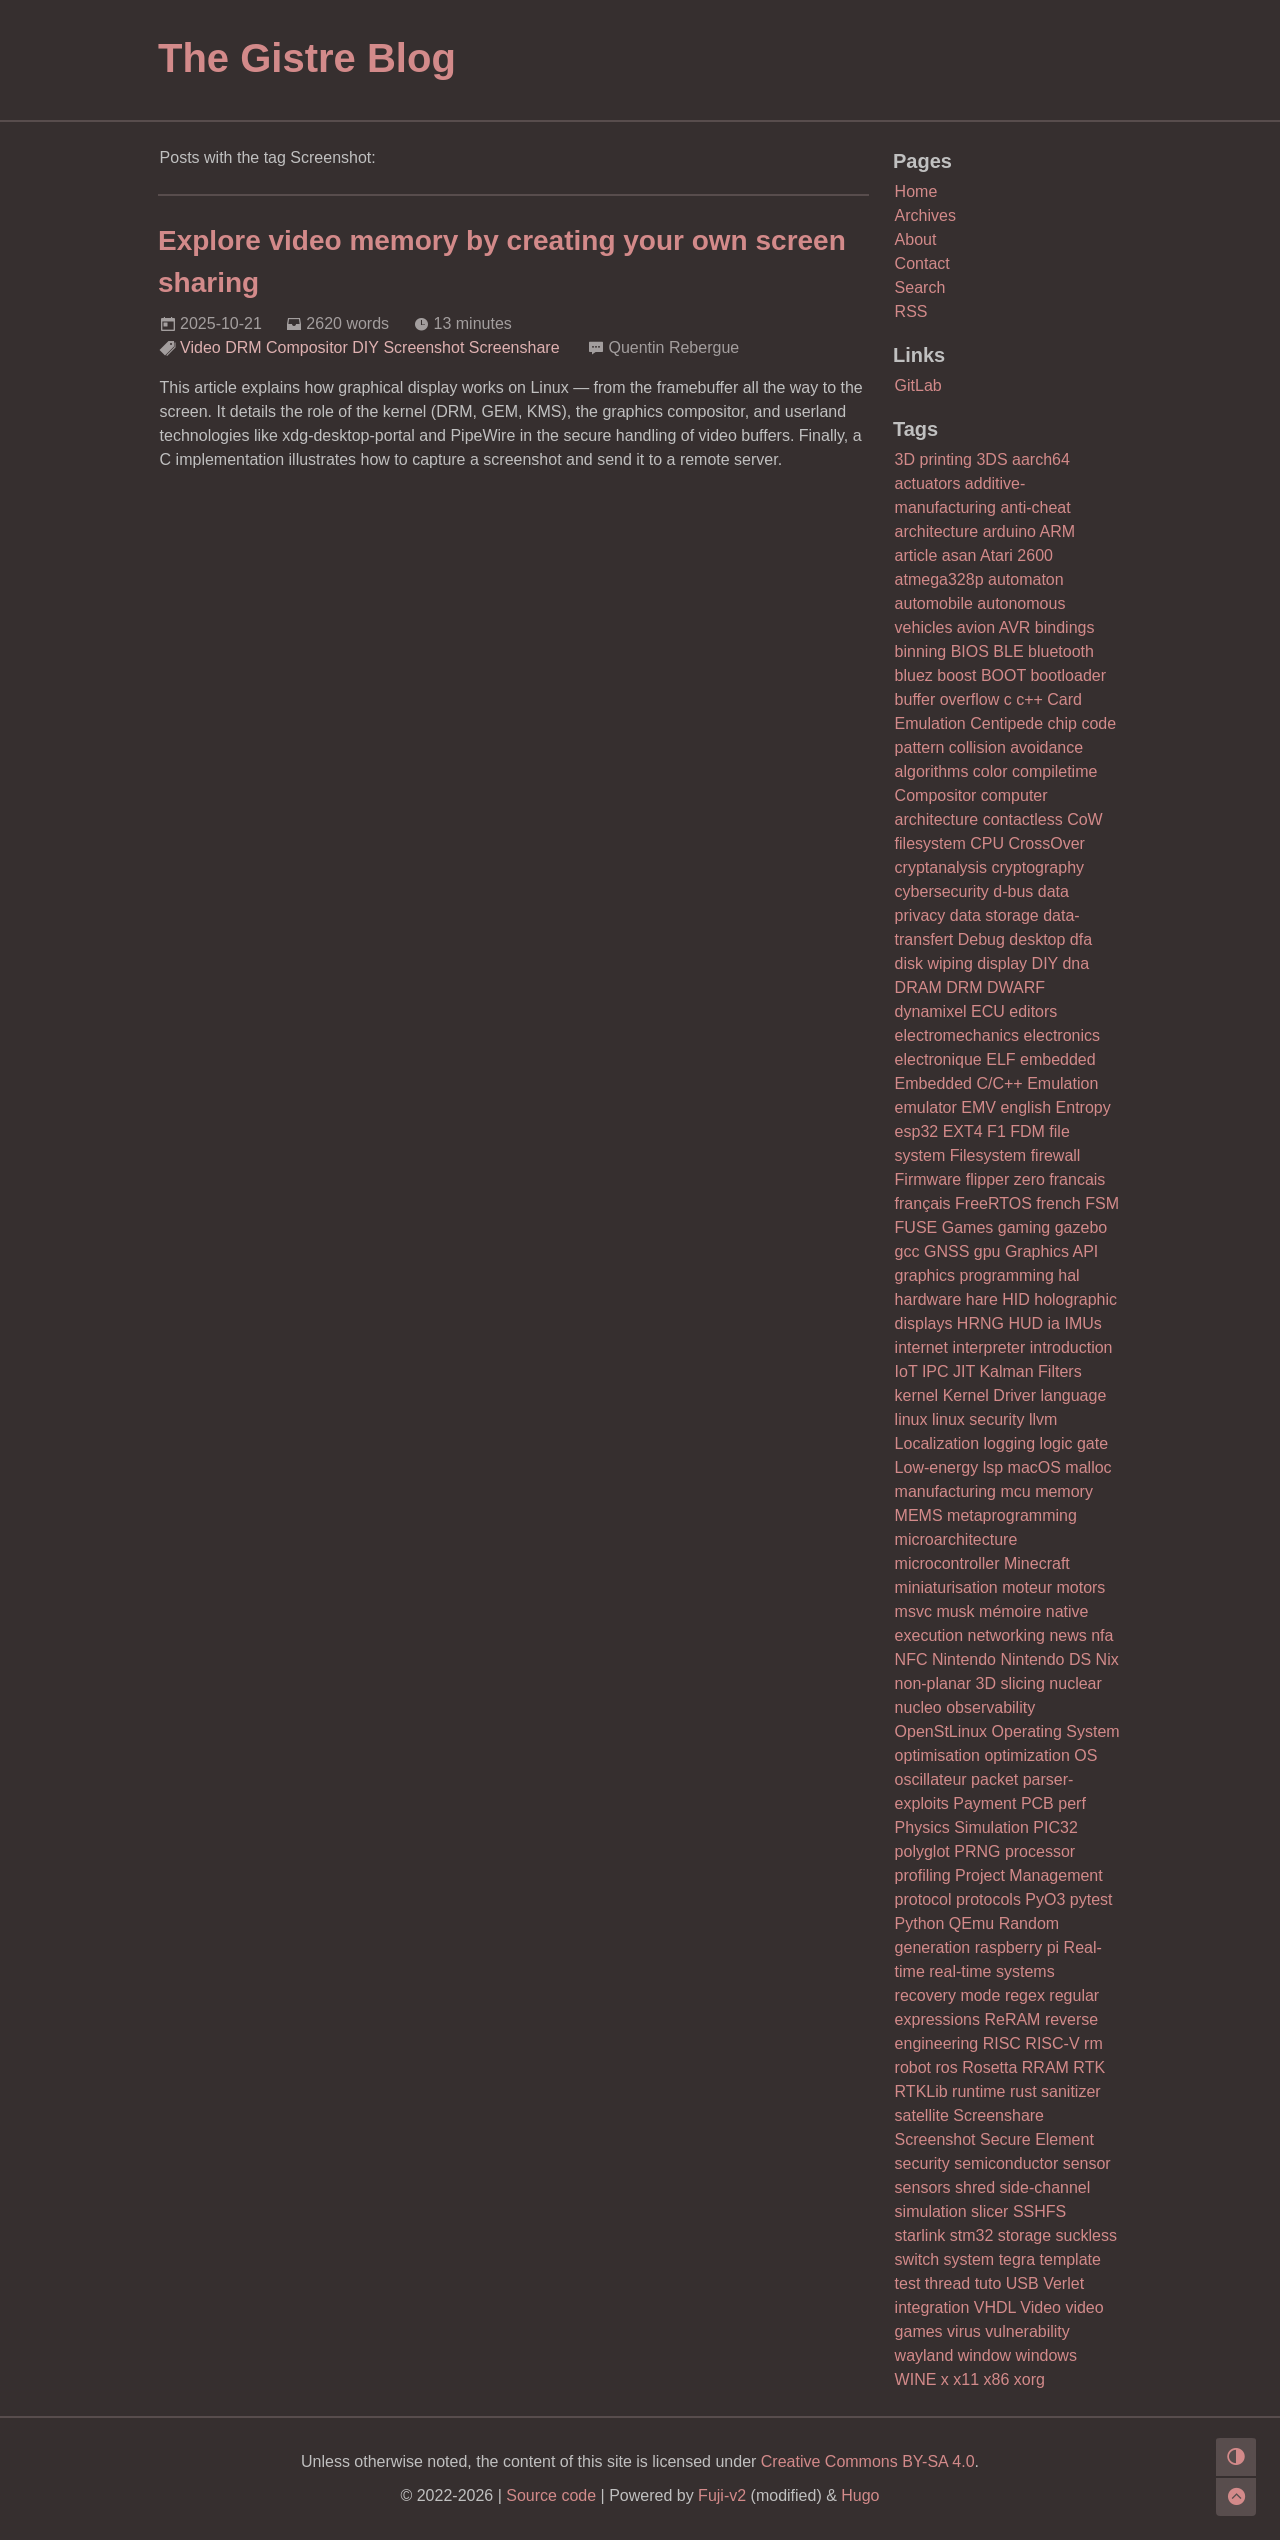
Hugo (860, 2495)
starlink (920, 2235)
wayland (924, 2355)
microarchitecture (956, 1539)
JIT (964, 1371)
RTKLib (921, 2091)
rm (1093, 2043)
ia (1054, 1323)
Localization (937, 1443)
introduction (1071, 1347)
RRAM (1045, 2067)
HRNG (980, 1323)
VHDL (995, 2307)
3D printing (933, 459)
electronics (1062, 1035)
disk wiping (934, 963)
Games (968, 1227)
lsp (993, 1467)
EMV (978, 1107)
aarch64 (1041, 459)
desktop (1037, 939)
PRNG (977, 1851)
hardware (928, 1299)
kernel (917, 1395)
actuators (928, 483)
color (990, 771)
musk (955, 1611)
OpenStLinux (941, 1731)
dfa (1081, 939)
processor (1040, 1851)
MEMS (919, 1515)
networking (1006, 1635)
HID (1016, 1299)
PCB (1037, 1803)
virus (964, 2331)
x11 (966, 2379)
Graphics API (1051, 1251)
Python (920, 1923)
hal (1068, 1275)
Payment (984, 1803)
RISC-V (1052, 2043)
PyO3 (1045, 1899)
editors (1033, 1011)
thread (947, 2283)
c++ (1029, 699)
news (1067, 1635)
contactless (1023, 819)
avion (976, 627)
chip (1062, 723)
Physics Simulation (962, 1827)
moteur (1027, 1587)
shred (975, 2187)
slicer (989, 2211)
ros (947, 2067)
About (916, 239)
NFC (911, 1659)
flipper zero (1005, 1179)
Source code (551, 2495)
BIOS (970, 651)
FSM (1102, 1203)
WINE (916, 2379)
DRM (243, 347)
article (916, 555)
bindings (1065, 627)
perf (1072, 1803)
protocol (923, 1899)
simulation (931, 2211)
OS (1085, 1755)
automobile (934, 603)
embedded (1058, 1059)
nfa (1102, 1635)
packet (994, 1779)
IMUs (1082, 1323)
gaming (1024, 1227)
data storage (994, 915)
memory (1064, 1491)
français (923, 1203)
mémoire (1010, 1611)
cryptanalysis (941, 867)
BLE (1008, 651)
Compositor (307, 347)
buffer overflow (947, 699)
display (1002, 963)
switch (917, 2259)
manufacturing (945, 1491)
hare (982, 1299)
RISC (1002, 2043)
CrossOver (1046, 843)
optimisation (937, 1755)
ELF (1000, 1059)
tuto (988, 2283)
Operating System (1056, 1731)
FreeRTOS (993, 1203)
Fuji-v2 (722, 2495)
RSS (911, 311)
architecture (937, 531)
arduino (1009, 531)
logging (1010, 1443)
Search (920, 287)
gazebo (1081, 1227)
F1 (996, 1131)
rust (1023, 2091)
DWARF (1016, 987)
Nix (1107, 1659)
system (969, 2259)
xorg (1029, 2379)
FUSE (916, 1227)
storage (1024, 2235)
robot (913, 2067)
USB (1022, 2283)
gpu (987, 1251)
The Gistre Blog (307, 58)
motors (1080, 1587)
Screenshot (423, 347)
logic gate (1074, 1443)
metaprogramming (1012, 1515)
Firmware (928, 1179)
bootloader (1068, 675)
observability (990, 1707)
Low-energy (937, 1467)
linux (911, 1419)
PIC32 (1055, 1827)
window (984, 2355)
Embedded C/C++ (959, 1083)
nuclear (1075, 1683)
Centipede (1006, 723)
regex (1025, 1995)
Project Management (1029, 1875)
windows (1046, 2355)
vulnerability (1027, 2331)
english (1025, 1107)
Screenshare (514, 347)
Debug (981, 939)
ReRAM (1012, 2019)
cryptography (1038, 867)
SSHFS (1039, 2211)
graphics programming (974, 1275)
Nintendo (964, 1659)
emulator (926, 1107)
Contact (922, 263)
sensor (1087, 2163)
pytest (1091, 1899)
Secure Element (1037, 2139)
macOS (1034, 1467)
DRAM (918, 987)
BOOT (1003, 675)
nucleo (918, 1707)
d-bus (1013, 891)
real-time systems (991, 1971)
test (908, 2283)
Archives (925, 215)
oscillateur (931, 1779)
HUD (1025, 1323)
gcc (907, 1251)
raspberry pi (1017, 1947)
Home (916, 191)
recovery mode (948, 1995)
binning (921, 651)
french (1058, 1203)
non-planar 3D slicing (970, 1683)
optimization (1026, 1755)
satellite (922, 2115)
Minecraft (1037, 1563)
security (922, 2163)
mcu (1015, 1491)
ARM (1058, 531)
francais (1077, 1179)
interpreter (988, 1347)
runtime (978, 2091)
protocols (988, 1899)
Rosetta (989, 2067)
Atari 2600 (1016, 555)
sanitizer (1071, 2091)
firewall (1056, 1155)
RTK (1089, 2067)
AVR (1015, 627)
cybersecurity (942, 891)
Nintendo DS (1045, 1659)
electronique (938, 1059)
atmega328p (939, 579)
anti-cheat (1035, 507)
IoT (906, 1371)
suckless (1086, 2235)
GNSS (946, 1251)
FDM (1027, 1131)
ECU (988, 1011)
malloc (1088, 1467)
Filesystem (988, 1155)
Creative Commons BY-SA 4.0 (868, 2461)
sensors (923, 2187)
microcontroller (947, 1563)
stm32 (972, 2235)
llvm (1043, 1419)
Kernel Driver (989, 1395)
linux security (978, 1419)
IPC (935, 1371)
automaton (1026, 579)
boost (956, 675)
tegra (1017, 2259)
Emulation (1062, 1083)
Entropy (1083, 1107)
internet (921, 1347)
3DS (991, 459)
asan (959, 555)
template (1070, 2259)
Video (200, 347)
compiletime (1054, 771)
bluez (914, 675)
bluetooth (1061, 651)
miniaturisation (946, 1587)
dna (1075, 963)
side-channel (1045, 2187)
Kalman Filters (1030, 1371)
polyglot (922, 1851)
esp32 (917, 1131)
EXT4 (963, 1131)
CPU (987, 843)
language (1073, 1395)
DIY (365, 347)
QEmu (971, 1923)
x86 (997, 2379)
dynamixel (931, 1011)
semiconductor (1006, 2163)
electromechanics (957, 1035)
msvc (913, 1611)
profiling (923, 1875)
